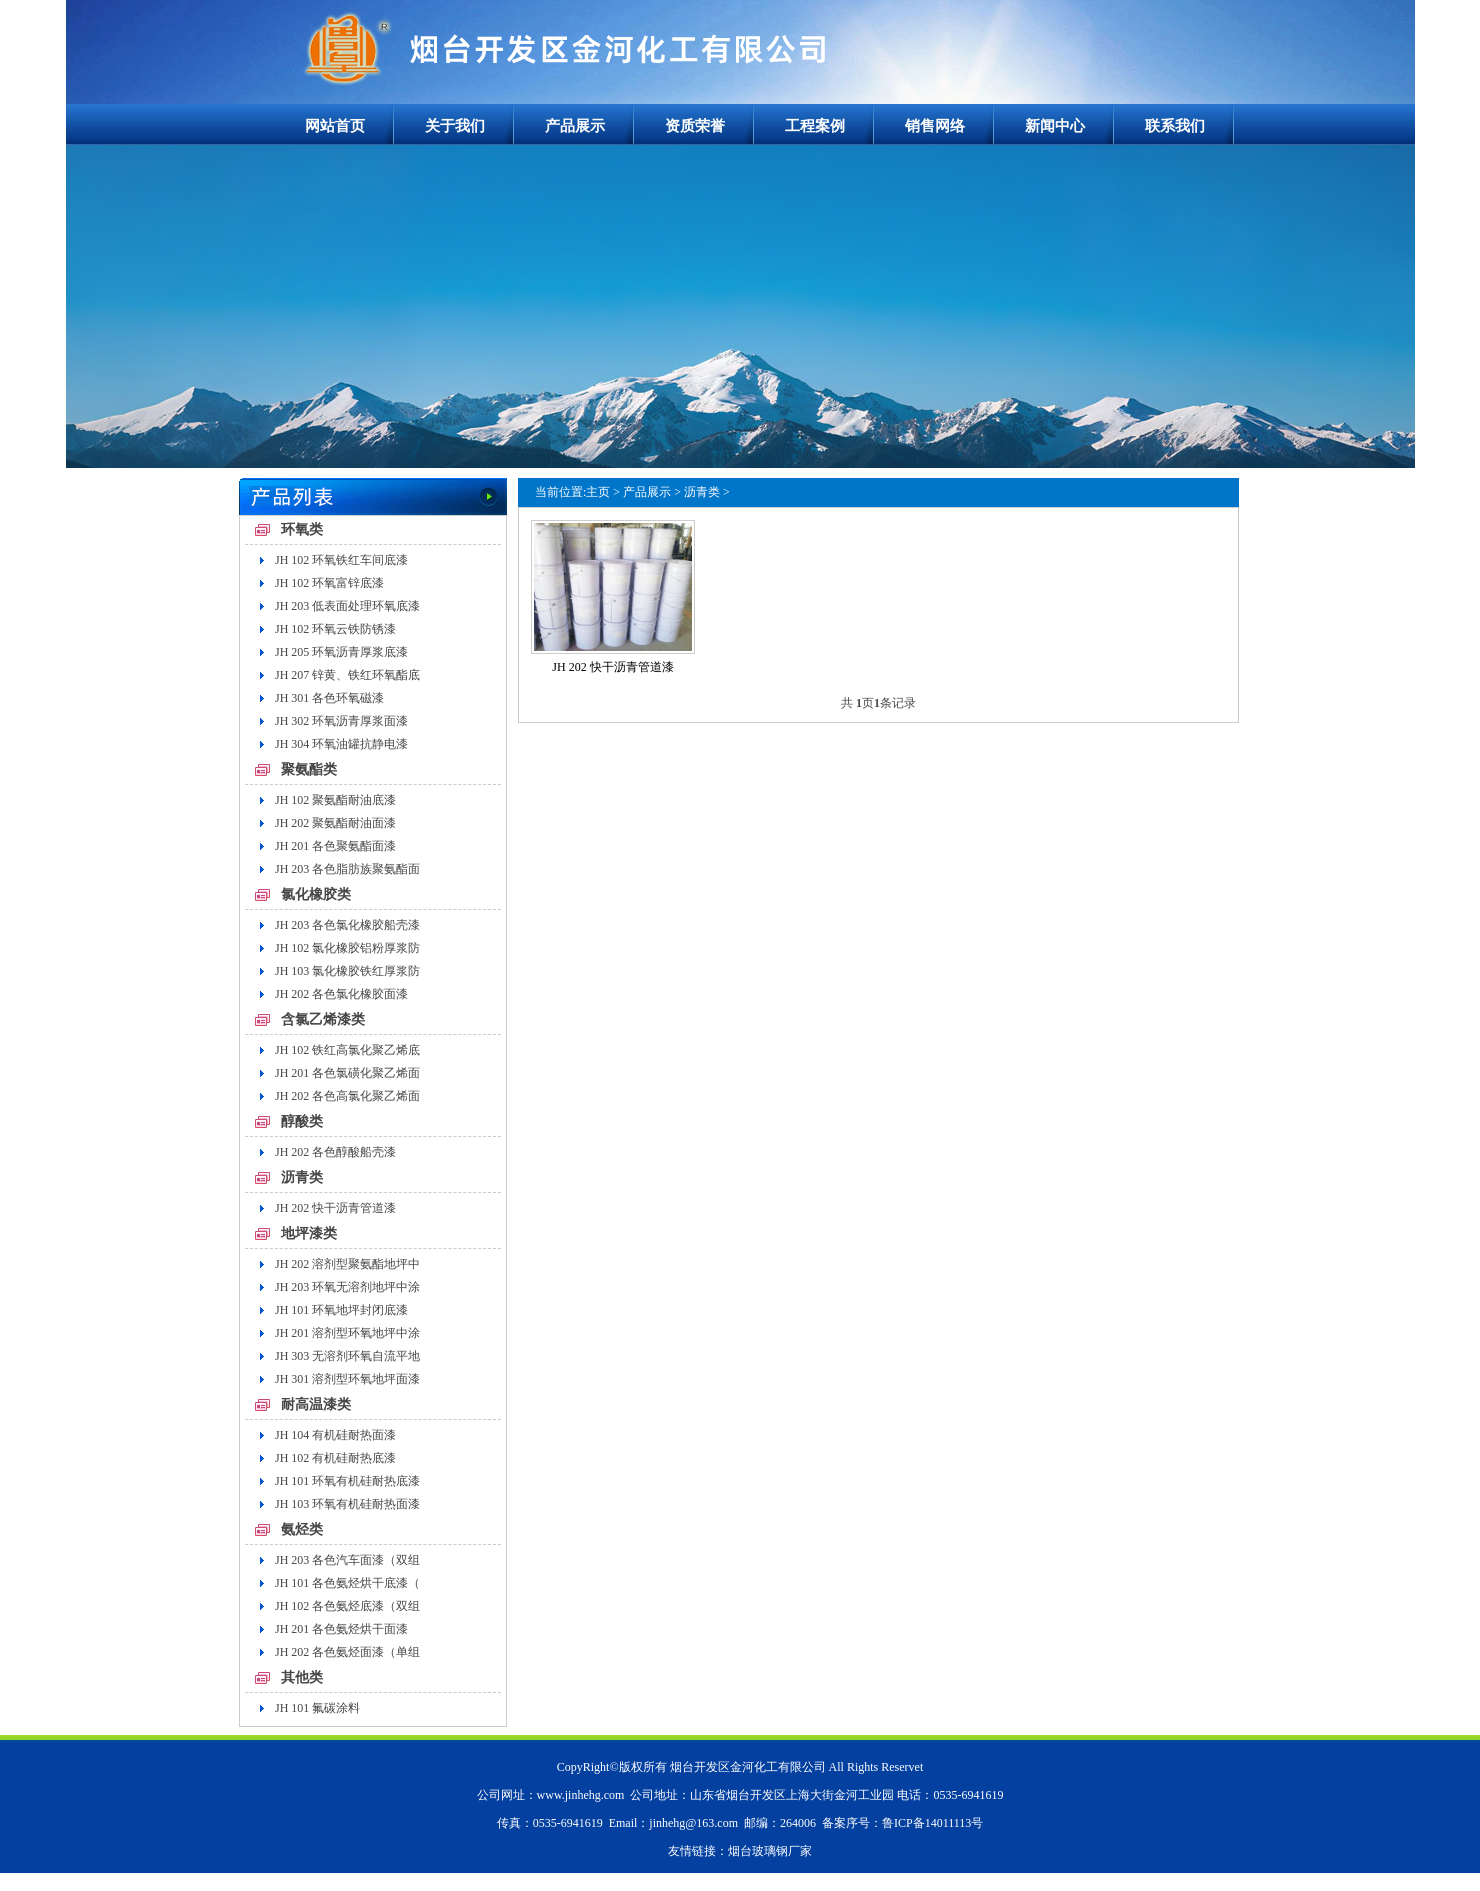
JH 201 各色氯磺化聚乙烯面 (347, 1073)
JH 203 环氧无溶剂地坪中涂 (347, 1287)
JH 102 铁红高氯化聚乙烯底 (347, 1050)
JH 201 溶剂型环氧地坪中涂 (347, 1333)
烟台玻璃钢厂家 (770, 1851)
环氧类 (302, 529)
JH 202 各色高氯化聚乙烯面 (347, 1096)
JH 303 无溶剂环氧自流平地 (347, 1356)
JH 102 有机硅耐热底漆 (335, 1458)
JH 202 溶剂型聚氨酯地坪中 (347, 1264)
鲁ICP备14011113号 (932, 1823)
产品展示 (575, 126)
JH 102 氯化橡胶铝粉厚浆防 (347, 948)
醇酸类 (302, 1121)
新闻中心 (1055, 126)
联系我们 (1175, 126)
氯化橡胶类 (316, 894)
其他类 (302, 1677)
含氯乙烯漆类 (323, 1019)
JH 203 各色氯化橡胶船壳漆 (347, 925)
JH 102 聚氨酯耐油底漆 (335, 800)
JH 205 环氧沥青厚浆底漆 (341, 652)
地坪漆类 (309, 1233)
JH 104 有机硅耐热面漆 (335, 1435)
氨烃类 (302, 1529)
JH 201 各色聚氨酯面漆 (335, 846)
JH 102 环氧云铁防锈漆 (335, 629)
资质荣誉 (695, 126)
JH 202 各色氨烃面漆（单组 (347, 1652)
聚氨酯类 (309, 769)
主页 (598, 492)
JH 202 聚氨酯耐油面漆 (335, 823)
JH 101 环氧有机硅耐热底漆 (347, 1481)
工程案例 (815, 126)
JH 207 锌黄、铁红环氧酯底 (347, 675)
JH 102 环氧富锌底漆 (329, 583)
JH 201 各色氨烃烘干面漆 (341, 1629)
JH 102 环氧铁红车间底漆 (341, 560)
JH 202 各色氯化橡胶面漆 (341, 994)
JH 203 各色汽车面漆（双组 (347, 1560)
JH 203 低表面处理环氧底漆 (347, 606)
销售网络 (935, 126)
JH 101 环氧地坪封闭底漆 (341, 1310)
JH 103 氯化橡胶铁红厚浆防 (347, 971)
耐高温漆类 (316, 1404)
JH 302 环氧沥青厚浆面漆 (341, 721)
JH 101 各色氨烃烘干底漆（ (347, 1583)
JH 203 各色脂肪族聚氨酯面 (347, 869)
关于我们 (455, 126)
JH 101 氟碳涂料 (317, 1708)
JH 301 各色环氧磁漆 (329, 698)
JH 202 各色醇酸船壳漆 (335, 1152)
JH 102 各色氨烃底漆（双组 (347, 1606)
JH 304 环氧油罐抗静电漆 (341, 744)
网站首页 (335, 126)
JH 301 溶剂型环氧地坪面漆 (347, 1379)
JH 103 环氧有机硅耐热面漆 (347, 1504)
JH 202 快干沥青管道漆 (335, 1208)
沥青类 (302, 1177)
